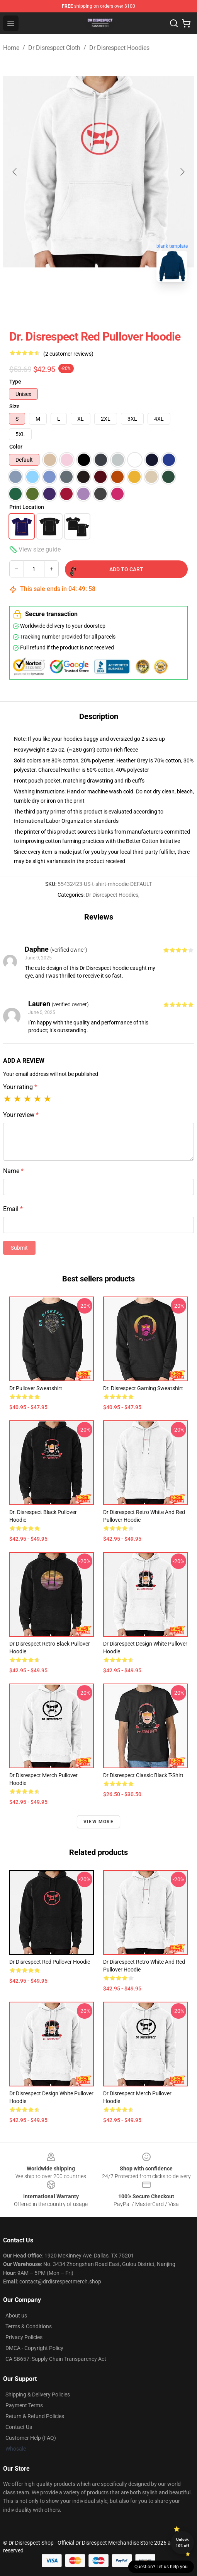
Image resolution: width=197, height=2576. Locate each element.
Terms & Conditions (28, 2326)
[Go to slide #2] (98, 305)
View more (98, 1821)
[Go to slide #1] (58, 305)
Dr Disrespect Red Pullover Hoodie (49, 1962)
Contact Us (18, 2427)
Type (15, 382)
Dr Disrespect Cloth (54, 47)
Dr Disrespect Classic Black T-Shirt (143, 1775)
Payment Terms (24, 2405)
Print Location (26, 507)
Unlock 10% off (182, 2542)
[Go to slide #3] (138, 305)
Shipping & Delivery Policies (37, 2394)
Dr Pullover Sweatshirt (35, 1388)
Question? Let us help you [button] (161, 2566)
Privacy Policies (23, 2337)
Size (14, 406)
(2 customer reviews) (68, 354)
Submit (19, 1248)
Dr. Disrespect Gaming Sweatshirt (143, 1388)
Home (11, 47)
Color (15, 447)
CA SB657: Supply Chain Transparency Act (55, 2359)
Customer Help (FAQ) (30, 2438)
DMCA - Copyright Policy (34, 2348)
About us (16, 2315)
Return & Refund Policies (34, 2416)
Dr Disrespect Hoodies (119, 47)
